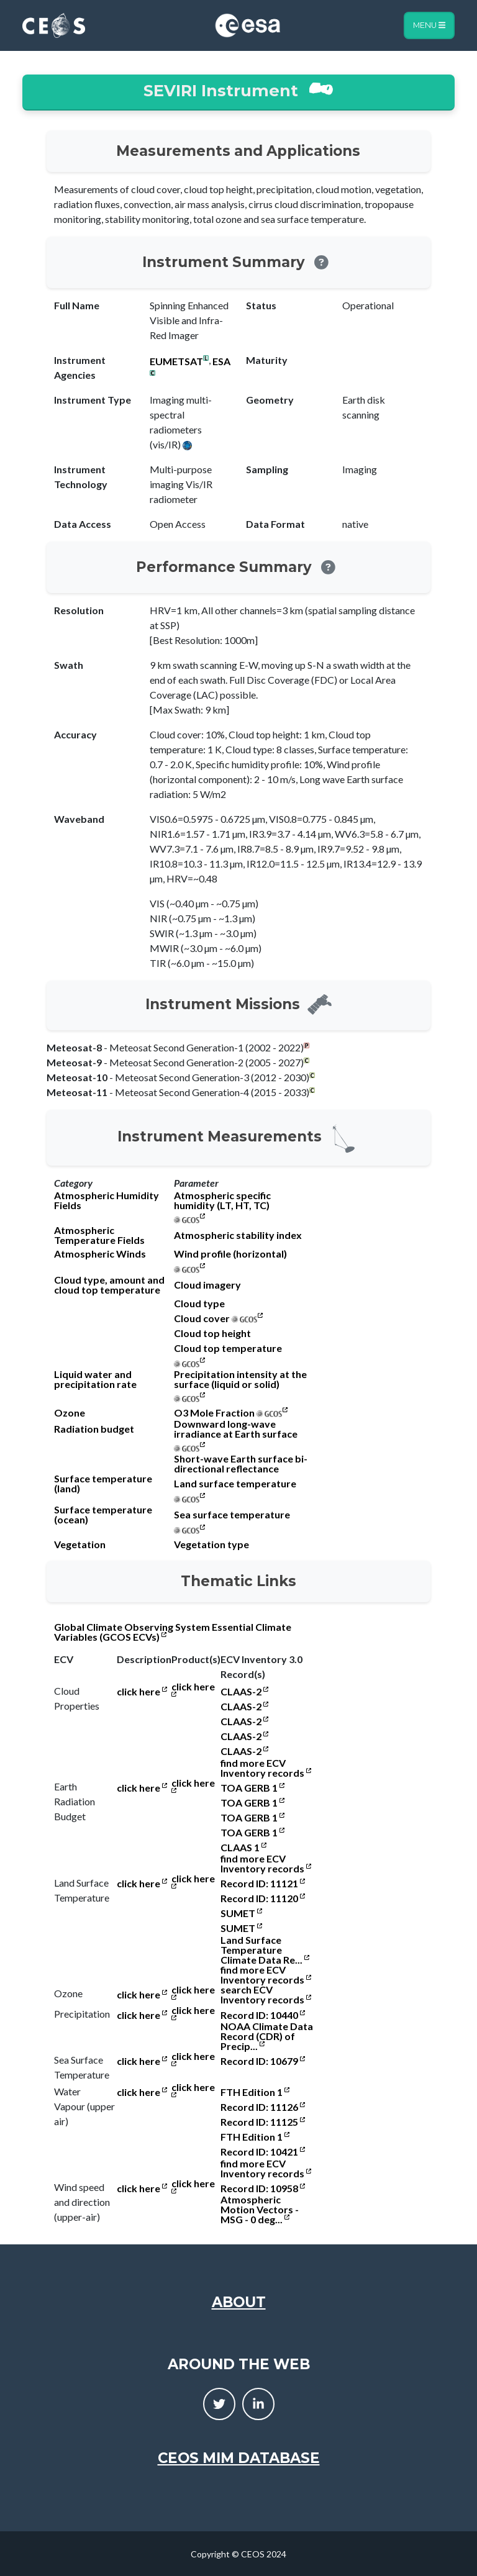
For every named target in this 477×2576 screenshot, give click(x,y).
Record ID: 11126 (262, 2107)
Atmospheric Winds (100, 1254)
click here (142, 1692)
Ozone (69, 1413)
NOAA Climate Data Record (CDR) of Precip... (266, 2036)
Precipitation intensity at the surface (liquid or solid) (240, 1379)
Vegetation (80, 1544)
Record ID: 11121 (262, 1884)
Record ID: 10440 (262, 2015)
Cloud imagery (207, 1285)
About (239, 2302)
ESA (221, 361)
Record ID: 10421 (262, 2152)
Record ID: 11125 (262, 2122)
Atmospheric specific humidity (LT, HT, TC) (222, 1200)
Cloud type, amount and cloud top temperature (109, 1285)
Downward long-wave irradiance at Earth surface (236, 1429)
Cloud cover (202, 1318)
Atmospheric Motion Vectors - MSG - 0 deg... (259, 2210)
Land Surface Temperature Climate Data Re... (264, 1950)
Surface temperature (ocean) (103, 1515)
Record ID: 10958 (262, 2188)
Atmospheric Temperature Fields (99, 1235)
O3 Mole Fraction (214, 1413)
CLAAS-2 (244, 1692)
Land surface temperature (235, 1484)
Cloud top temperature (228, 1348)
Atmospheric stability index (238, 1235)
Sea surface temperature (232, 1515)
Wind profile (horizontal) (230, 1254)
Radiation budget (94, 1429)
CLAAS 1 (243, 1848)
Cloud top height (212, 1333)
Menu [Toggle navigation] (429, 25)
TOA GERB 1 (252, 1788)
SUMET (241, 1913)
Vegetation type (211, 1544)
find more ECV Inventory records (265, 1768)
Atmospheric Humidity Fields (106, 1200)
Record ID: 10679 (262, 2061)
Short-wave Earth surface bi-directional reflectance (240, 1464)
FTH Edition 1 (254, 2092)
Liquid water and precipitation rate (95, 1379)
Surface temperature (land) (103, 1484)
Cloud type (199, 1303)
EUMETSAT (176, 361)
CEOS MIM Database (239, 2458)
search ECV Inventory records (265, 1995)
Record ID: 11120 (262, 1898)
